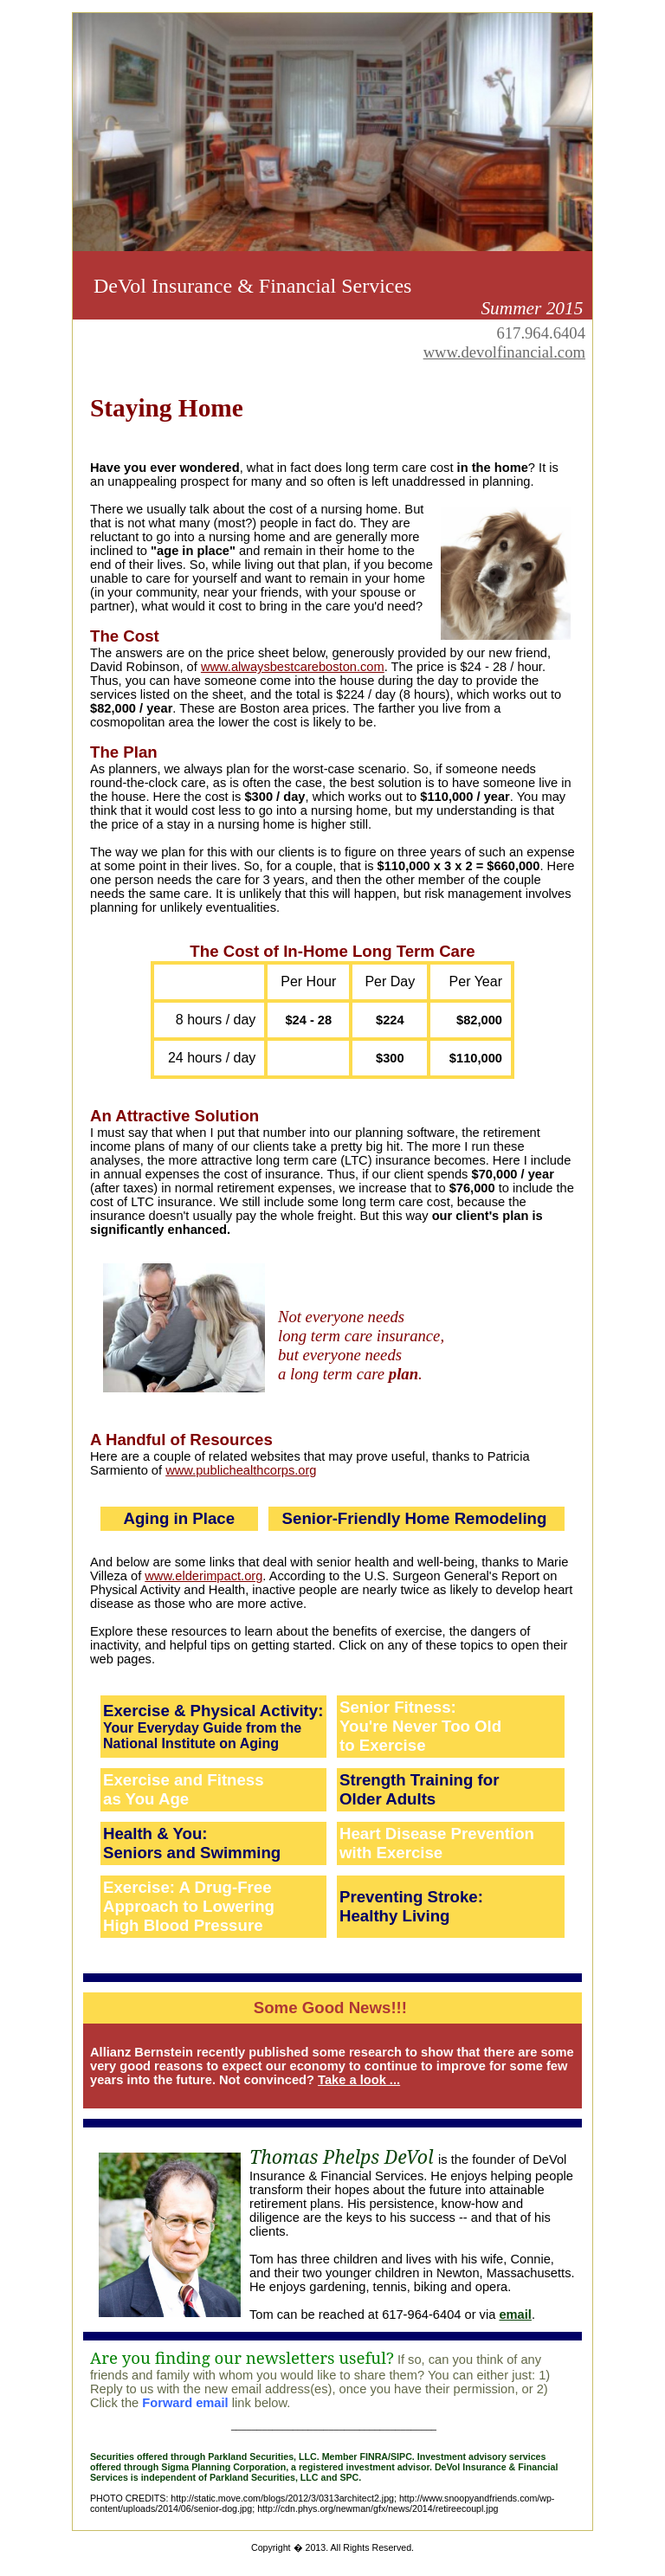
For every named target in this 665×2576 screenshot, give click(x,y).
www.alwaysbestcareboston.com (292, 667)
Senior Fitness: (397, 1707)
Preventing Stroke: (411, 1897)
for (489, 1780)
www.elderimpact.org (203, 1576)
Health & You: (155, 1833)
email (515, 2314)
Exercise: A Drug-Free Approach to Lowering (188, 1896)
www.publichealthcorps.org (240, 1470)
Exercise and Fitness (183, 1780)
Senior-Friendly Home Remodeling (414, 1518)
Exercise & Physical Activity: (213, 1710)
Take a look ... (359, 2080)
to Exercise (382, 1745)
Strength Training (408, 1780)
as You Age (146, 1799)
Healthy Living (394, 1916)
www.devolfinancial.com (504, 352)
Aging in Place (179, 1518)
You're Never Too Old (420, 1726)
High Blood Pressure (183, 1925)
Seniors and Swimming (192, 1852)
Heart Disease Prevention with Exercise (436, 1843)
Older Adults (387, 1799)
